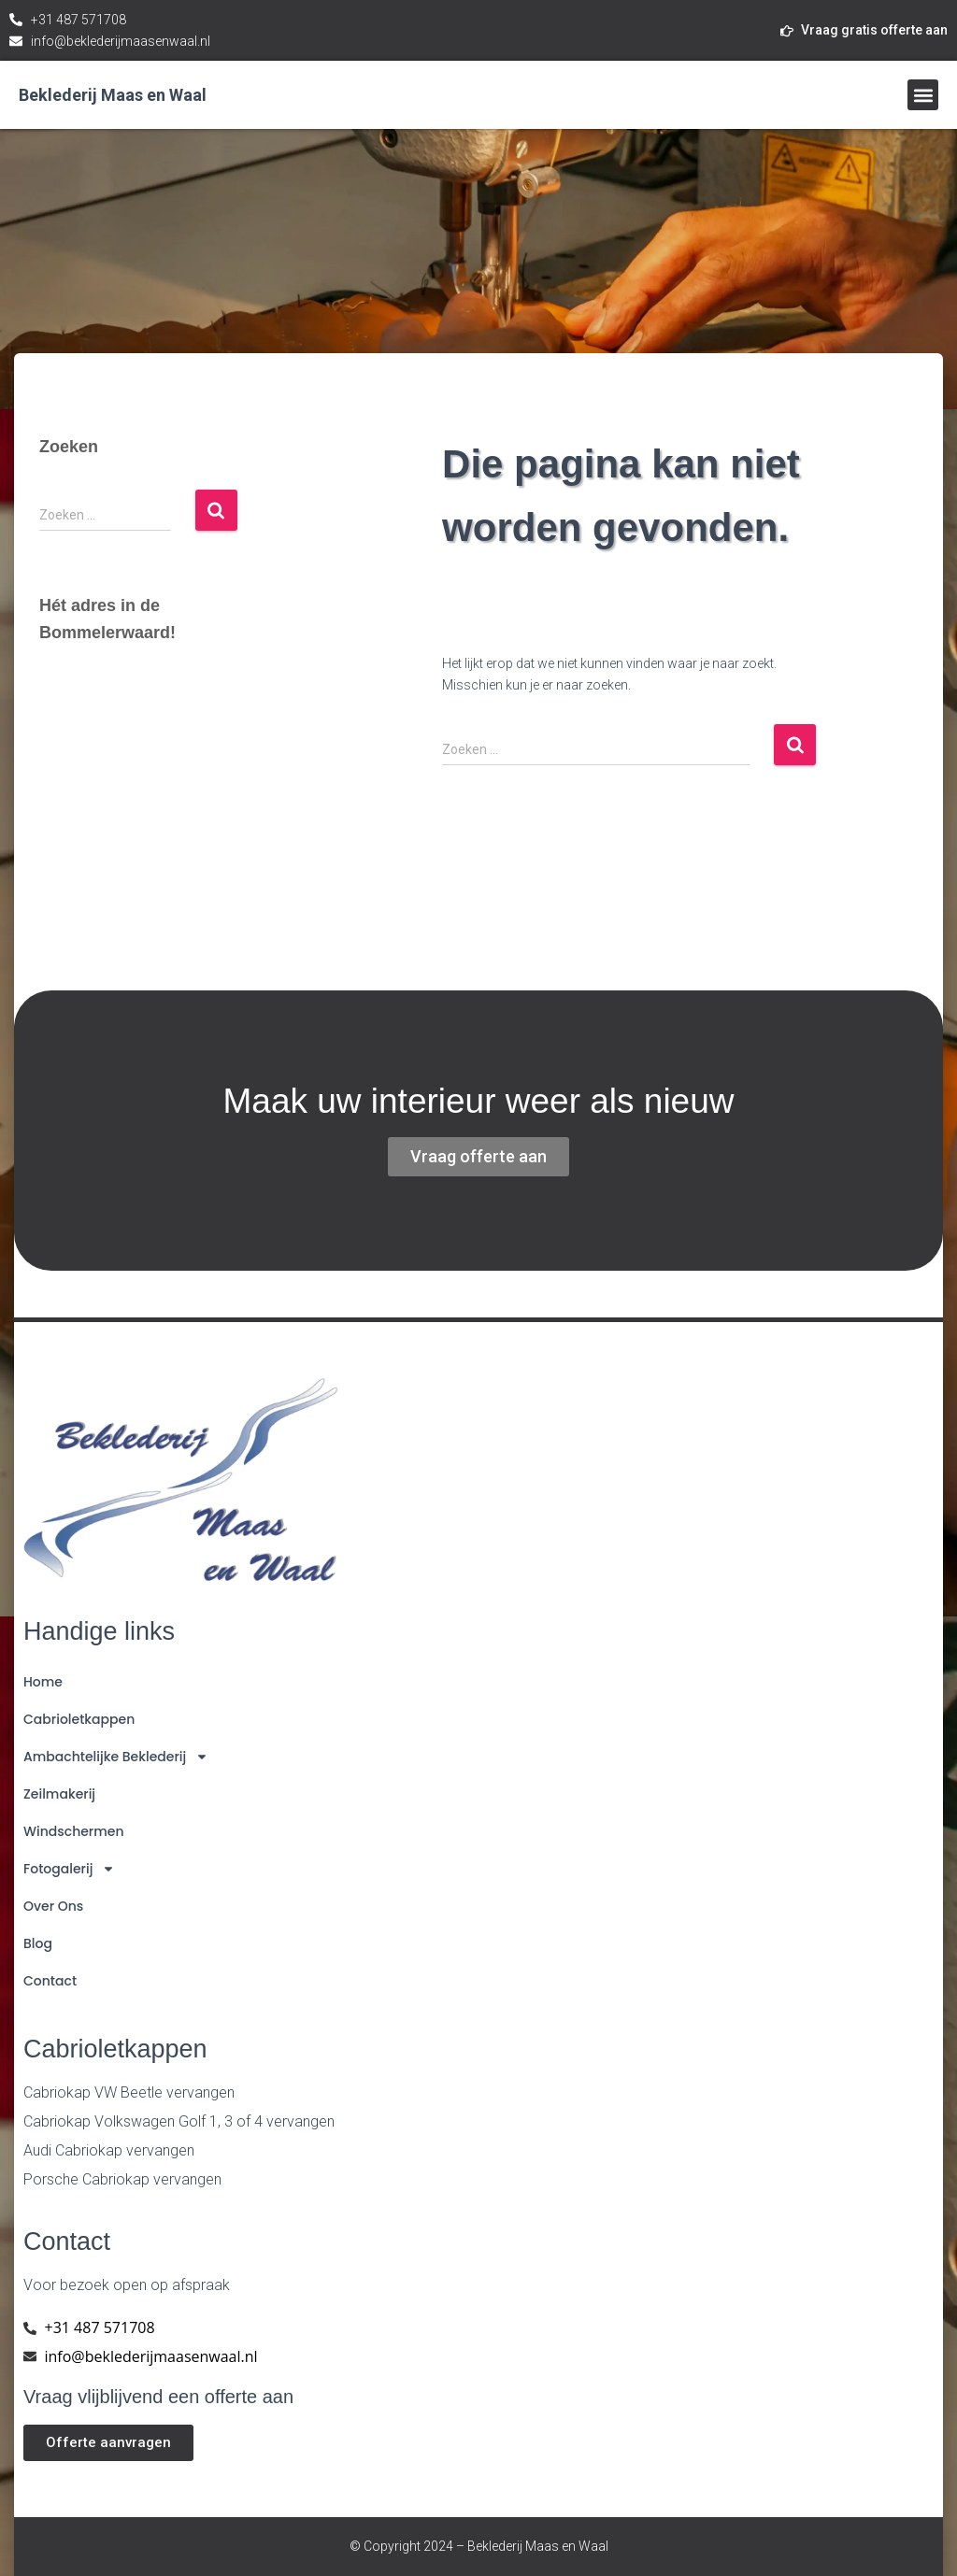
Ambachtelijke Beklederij (115, 1756)
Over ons (53, 1906)
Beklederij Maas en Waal (113, 95)
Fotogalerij (69, 1869)
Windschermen (73, 1831)
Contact (50, 1980)
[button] (922, 94)
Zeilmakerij (59, 1794)
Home (43, 1681)
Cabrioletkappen (79, 1719)
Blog (37, 1943)
